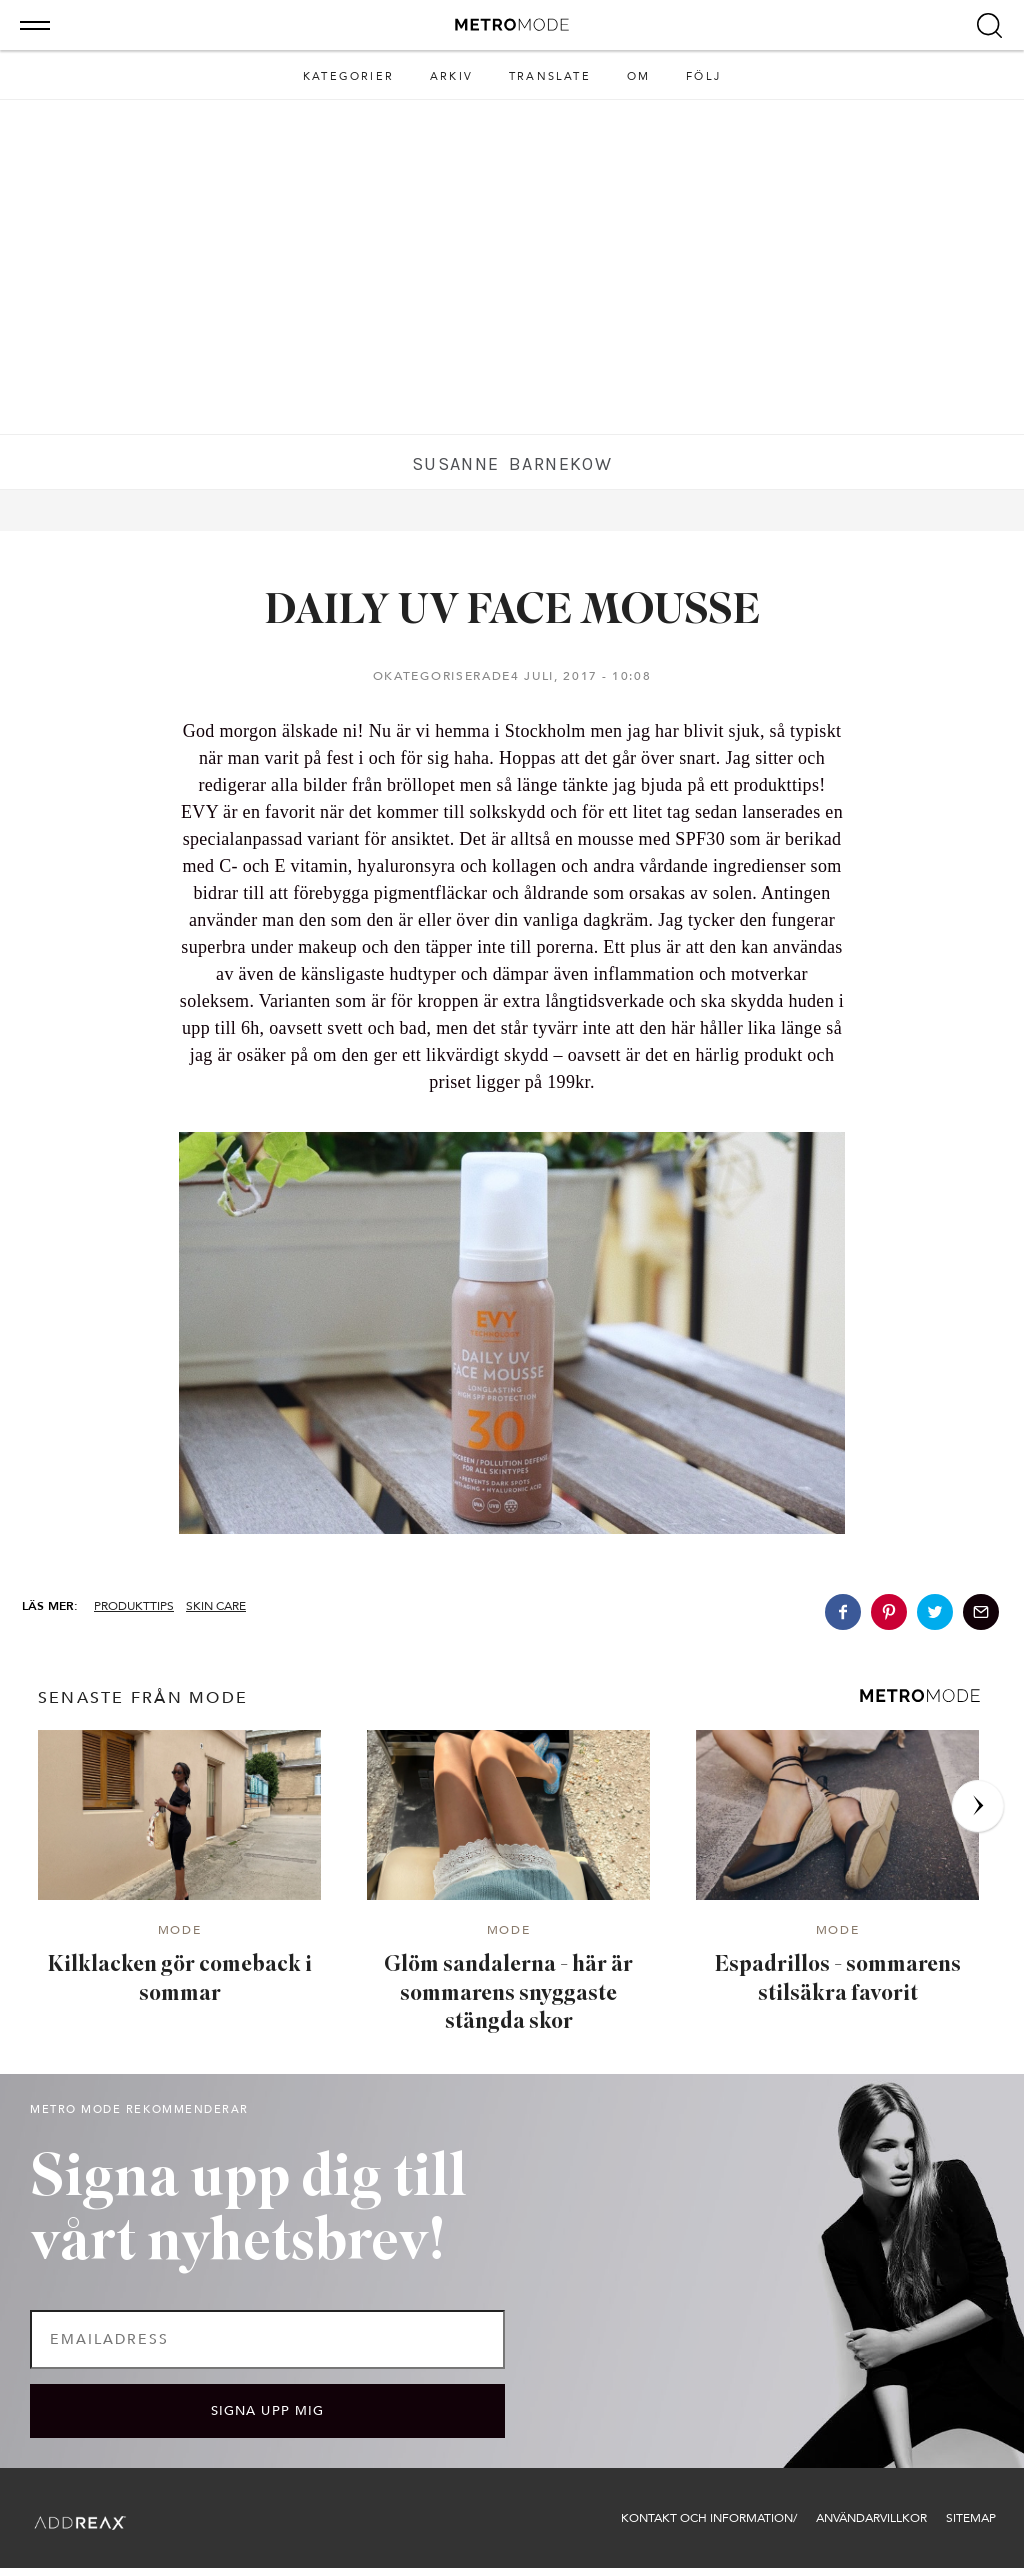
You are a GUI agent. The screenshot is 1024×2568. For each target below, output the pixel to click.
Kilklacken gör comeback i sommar (180, 1980)
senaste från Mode (143, 1698)
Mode (180, 1931)
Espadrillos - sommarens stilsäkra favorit (838, 1980)
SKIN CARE (216, 1606)
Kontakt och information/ (709, 2518)
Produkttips (134, 1606)
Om (638, 76)
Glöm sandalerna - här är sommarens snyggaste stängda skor (508, 1994)
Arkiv (451, 76)
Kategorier (348, 76)
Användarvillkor (871, 2518)
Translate (550, 76)
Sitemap (971, 2518)
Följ (703, 76)
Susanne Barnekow (512, 464)
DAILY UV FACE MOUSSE (512, 612)
